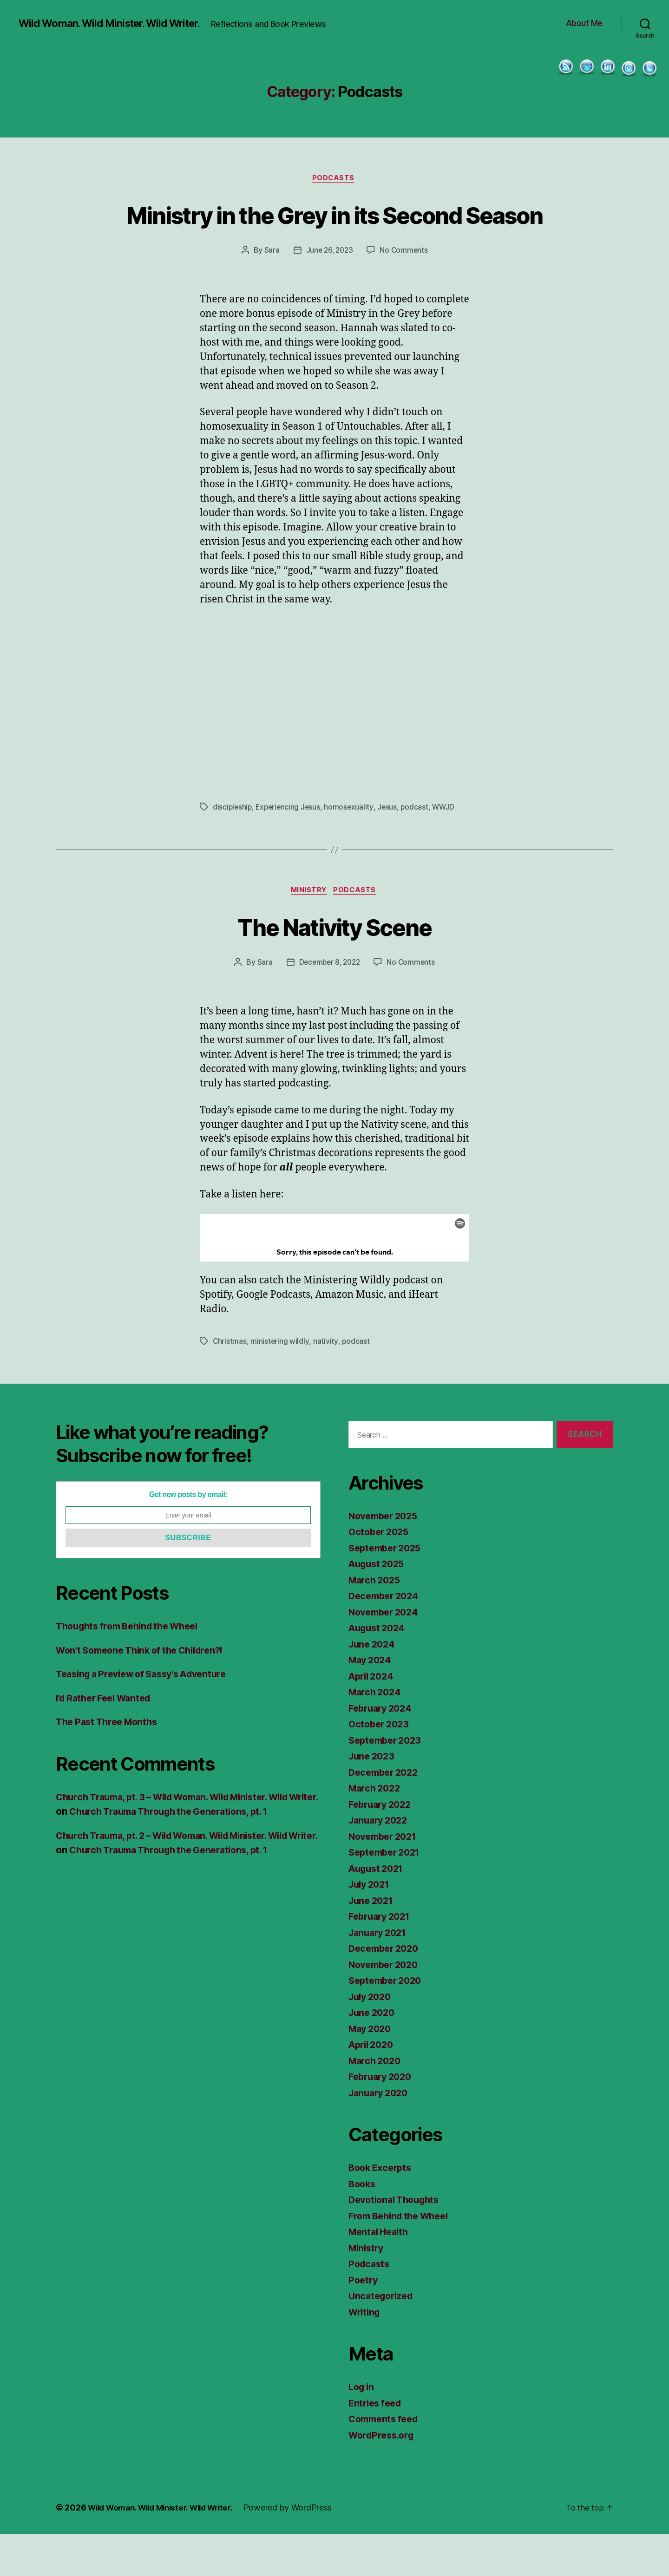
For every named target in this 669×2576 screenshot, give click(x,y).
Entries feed (377, 2445)
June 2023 (373, 1798)
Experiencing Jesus (290, 847)
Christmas (230, 1383)
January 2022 (380, 1862)
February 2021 (382, 1958)
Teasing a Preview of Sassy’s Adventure (149, 1716)
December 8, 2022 (328, 1004)
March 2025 (376, 1622)
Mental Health (380, 2274)
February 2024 (382, 1750)
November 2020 (386, 2006)
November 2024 (386, 1654)
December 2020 (386, 1990)
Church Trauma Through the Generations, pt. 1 (210, 1853)
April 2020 (373, 2086)
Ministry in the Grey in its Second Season (335, 236)
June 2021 (372, 1942)
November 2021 (385, 1878)
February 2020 (382, 2119)
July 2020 (371, 2038)
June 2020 (373, 2054)
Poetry (363, 2322)
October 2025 (380, 1574)
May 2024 (371, 1702)
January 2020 (380, 2134)
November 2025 (386, 1557)
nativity (326, 1383)
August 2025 (378, 1606)
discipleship (233, 847)
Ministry (308, 932)
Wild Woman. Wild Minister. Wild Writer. (117, 18)
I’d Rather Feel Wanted (108, 1740)
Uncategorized (383, 2338)
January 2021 (380, 1974)
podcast (419, 847)
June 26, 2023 (329, 290)
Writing (365, 2354)
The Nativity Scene (334, 967)
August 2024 (379, 1670)
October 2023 (380, 1766)
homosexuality (352, 847)
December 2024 (386, 1638)
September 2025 (387, 1589)
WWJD (448, 847)
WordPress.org (383, 2477)
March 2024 (376, 1734)
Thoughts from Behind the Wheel (133, 1668)
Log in (362, 2429)
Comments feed (386, 2461)
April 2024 (373, 1718)
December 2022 (386, 1814)
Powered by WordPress (302, 2550)
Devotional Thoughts (397, 2242)
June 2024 (373, 1686)
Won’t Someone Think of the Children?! (146, 1692)
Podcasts (334, 184)
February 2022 (382, 1846)
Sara (270, 290)
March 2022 (376, 1830)
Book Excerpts (382, 2210)
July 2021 (371, 1926)
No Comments (404, 290)
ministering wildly (280, 1383)
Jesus (391, 847)
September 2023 (387, 1782)
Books (363, 2225)
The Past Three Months (110, 1764)
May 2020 (371, 2070)
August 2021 (378, 1910)
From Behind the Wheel (402, 2257)
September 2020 (387, 2022)
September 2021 (387, 1894)
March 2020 (376, 2102)
